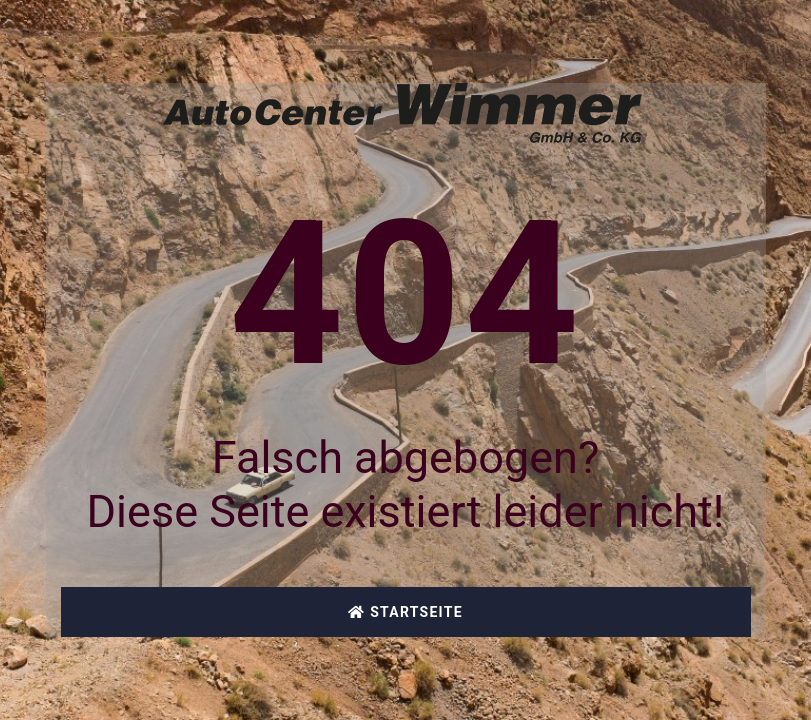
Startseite (405, 612)
